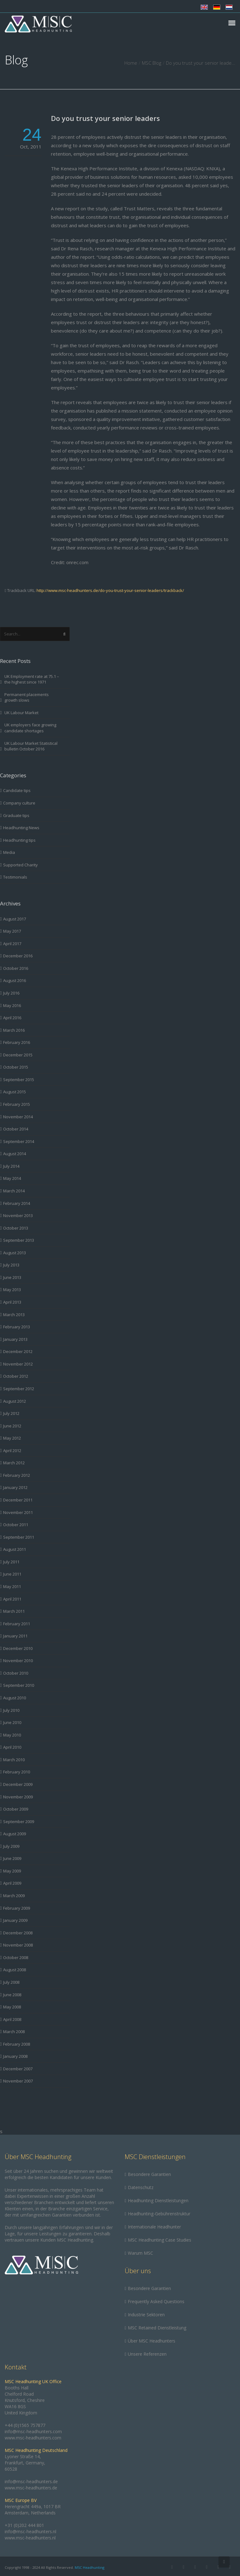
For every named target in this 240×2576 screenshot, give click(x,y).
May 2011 (12, 1586)
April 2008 (12, 2019)
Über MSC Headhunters (151, 2341)
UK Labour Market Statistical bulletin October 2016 (31, 746)
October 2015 (15, 1067)
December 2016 (17, 956)
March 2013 (14, 1314)
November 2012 (18, 1364)
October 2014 (15, 1129)
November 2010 (18, 1660)
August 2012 (14, 1401)
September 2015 (18, 1079)
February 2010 (16, 1772)
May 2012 (12, 1438)
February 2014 (16, 1203)
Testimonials (15, 877)
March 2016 (14, 1030)
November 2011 (18, 1512)
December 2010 (17, 1648)
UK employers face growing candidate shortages (30, 728)
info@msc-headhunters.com (33, 2431)
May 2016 (12, 1005)
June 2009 (12, 1858)
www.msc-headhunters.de (31, 2488)
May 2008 (12, 2007)
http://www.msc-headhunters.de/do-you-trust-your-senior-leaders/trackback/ (110, 590)
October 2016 (15, 968)
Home (130, 63)
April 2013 (12, 1302)
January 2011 (15, 1636)
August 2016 (14, 980)
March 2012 (14, 1463)
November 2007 (18, 2081)
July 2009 (11, 1846)
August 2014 (14, 1153)
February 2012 (16, 1475)
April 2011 (12, 1599)
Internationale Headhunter (154, 2227)
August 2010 (14, 1698)
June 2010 (12, 1722)
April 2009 (12, 1883)
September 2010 (18, 1685)
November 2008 (18, 1945)
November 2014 (18, 1117)
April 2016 (12, 1017)
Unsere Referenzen (147, 2354)
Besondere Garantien (149, 2174)
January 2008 (15, 2056)
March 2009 (14, 1895)
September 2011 (18, 1537)
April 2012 (12, 1450)
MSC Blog (151, 63)
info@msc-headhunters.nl (30, 2531)
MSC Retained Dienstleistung (157, 2328)
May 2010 (12, 1735)
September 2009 (18, 1821)
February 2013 (16, 1327)
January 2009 (15, 1920)
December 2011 (17, 1500)
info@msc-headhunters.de (31, 2481)
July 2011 (11, 1562)
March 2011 (14, 1611)
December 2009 (17, 1784)
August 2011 (14, 1549)
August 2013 (14, 1252)
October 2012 (15, 1376)
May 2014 (12, 1178)
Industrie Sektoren (146, 2315)
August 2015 (14, 1092)
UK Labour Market (21, 712)
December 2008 (17, 1933)
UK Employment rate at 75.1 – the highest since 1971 (31, 679)
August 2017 (14, 919)
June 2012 (12, 1426)
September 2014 (18, 1141)
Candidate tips (17, 790)
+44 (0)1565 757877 (25, 2425)
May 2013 (12, 1289)
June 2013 (12, 1277)
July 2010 (11, 1710)
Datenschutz (140, 2187)
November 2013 (18, 1215)
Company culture (19, 803)
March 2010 (14, 1759)
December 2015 (17, 1055)
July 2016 (11, 993)
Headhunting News (21, 827)
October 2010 (15, 1673)
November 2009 (18, 1797)
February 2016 (16, 1042)
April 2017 (12, 943)
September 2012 (18, 1388)
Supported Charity (20, 865)
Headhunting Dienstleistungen (158, 2200)
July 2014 (11, 1166)
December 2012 (17, 1351)
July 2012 (11, 1413)
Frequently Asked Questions (156, 2301)
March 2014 (14, 1191)
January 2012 (15, 1487)
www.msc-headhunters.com (33, 2438)
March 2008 (14, 2031)
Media (9, 852)
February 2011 (16, 1623)
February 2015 (16, 1104)
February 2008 (16, 2044)
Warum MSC (140, 2253)
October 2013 (15, 1228)
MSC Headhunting (89, 2567)
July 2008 (11, 1982)
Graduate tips (16, 815)
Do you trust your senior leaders (105, 118)
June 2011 (12, 1574)
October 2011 (15, 1524)
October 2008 (15, 1957)
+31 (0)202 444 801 (24, 2525)
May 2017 (12, 931)
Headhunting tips (19, 840)
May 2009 (12, 1871)
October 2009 (15, 1809)
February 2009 (16, 1908)
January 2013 (15, 1339)
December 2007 (17, 2069)
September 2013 (18, 1240)
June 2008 (12, 1994)
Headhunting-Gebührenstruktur (159, 2214)
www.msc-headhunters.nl (30, 2538)
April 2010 (12, 1747)
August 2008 (14, 1969)
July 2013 (11, 1265)
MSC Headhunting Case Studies (159, 2240)
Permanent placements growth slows (26, 697)
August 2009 (14, 1834)
